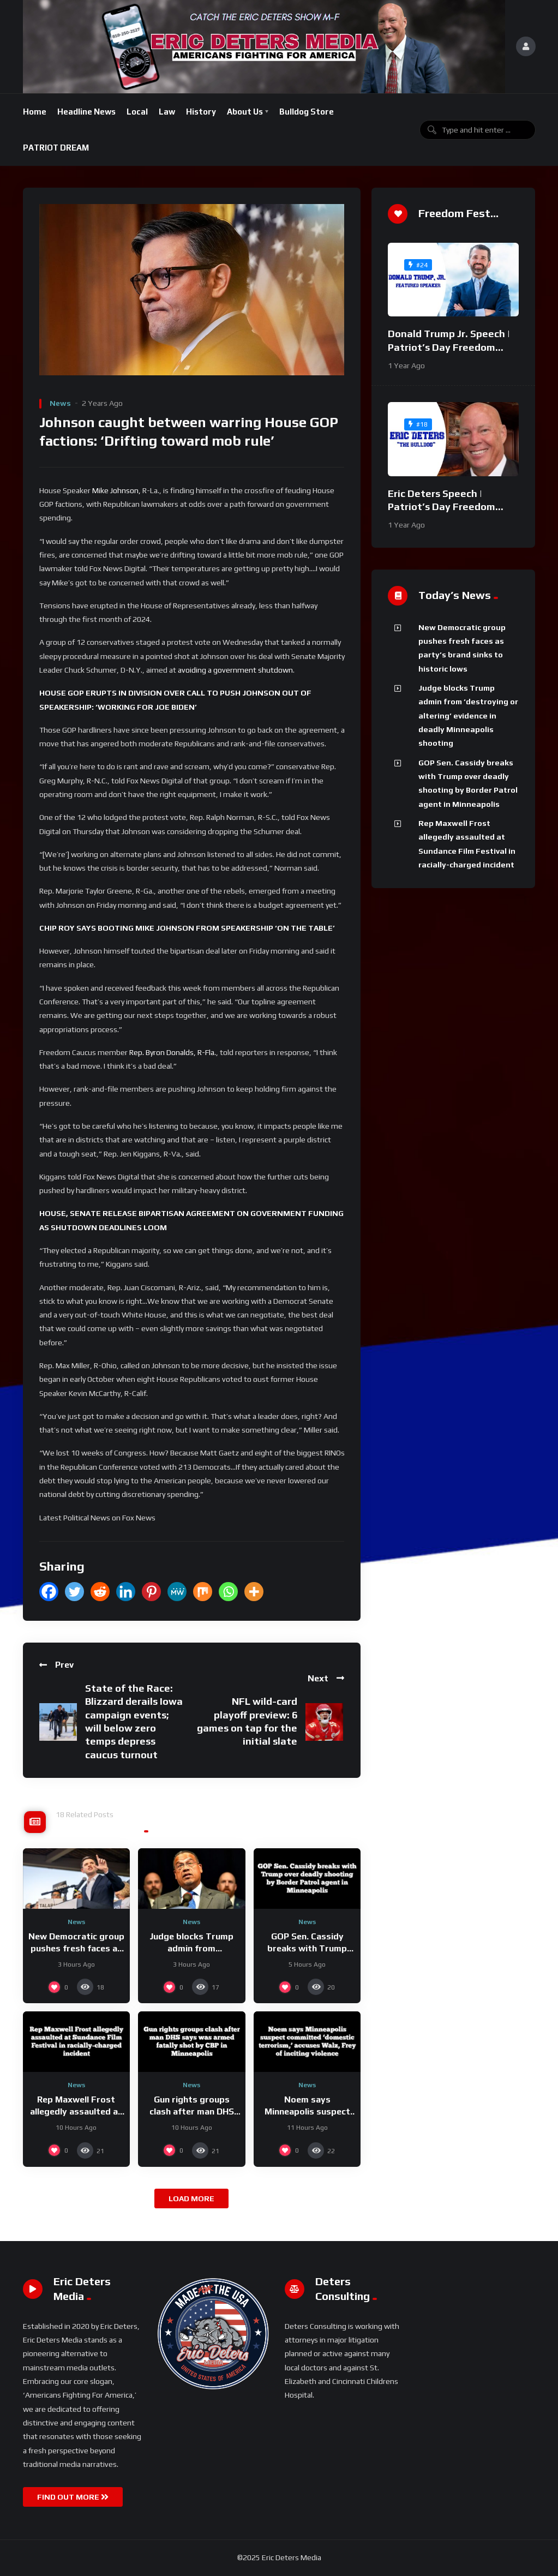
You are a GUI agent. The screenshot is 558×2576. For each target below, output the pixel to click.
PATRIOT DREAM (56, 147)
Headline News (86, 111)
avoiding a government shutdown (235, 670)
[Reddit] (100, 1591)
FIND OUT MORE (73, 2497)
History (201, 111)
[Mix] (202, 1591)
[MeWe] (177, 1591)
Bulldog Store (306, 111)
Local (137, 111)
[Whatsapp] (228, 1591)
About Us (245, 111)
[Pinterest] (151, 1591)
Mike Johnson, (116, 490)
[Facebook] (48, 1591)
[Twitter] (74, 1591)
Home (34, 111)
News (60, 403)
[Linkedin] (125, 1591)
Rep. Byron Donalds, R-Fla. (172, 1052)
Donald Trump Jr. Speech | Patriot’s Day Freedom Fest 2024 (449, 347)
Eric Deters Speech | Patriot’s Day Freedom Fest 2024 (441, 507)
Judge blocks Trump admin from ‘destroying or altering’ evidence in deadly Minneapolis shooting (468, 715)
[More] (253, 1591)
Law (167, 111)
